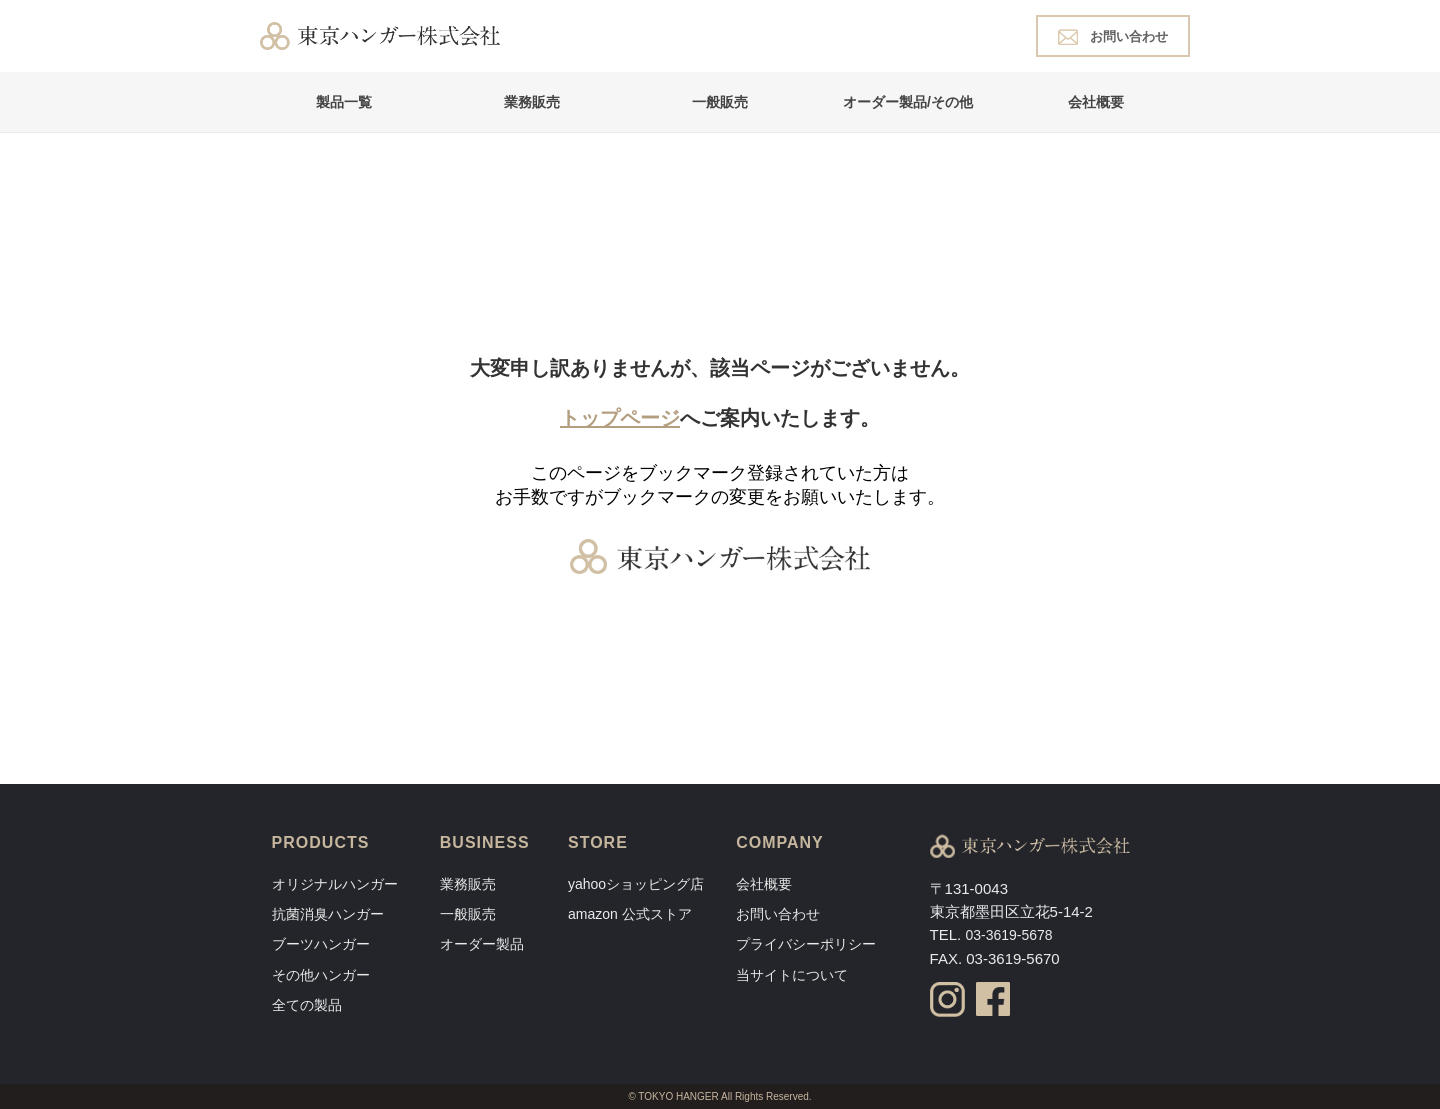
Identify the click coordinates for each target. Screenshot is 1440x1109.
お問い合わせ (1113, 36)
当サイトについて (792, 975)
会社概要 (1096, 102)
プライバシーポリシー (806, 944)
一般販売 (720, 102)
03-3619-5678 (1008, 935)
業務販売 (532, 102)
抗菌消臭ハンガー (328, 914)
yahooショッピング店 (636, 884)
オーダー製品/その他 (908, 102)
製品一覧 (344, 102)
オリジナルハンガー (335, 884)
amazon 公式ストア (630, 914)
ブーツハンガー (321, 944)
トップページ (620, 418)
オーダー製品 (482, 944)
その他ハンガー (321, 975)
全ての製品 (307, 1005)
